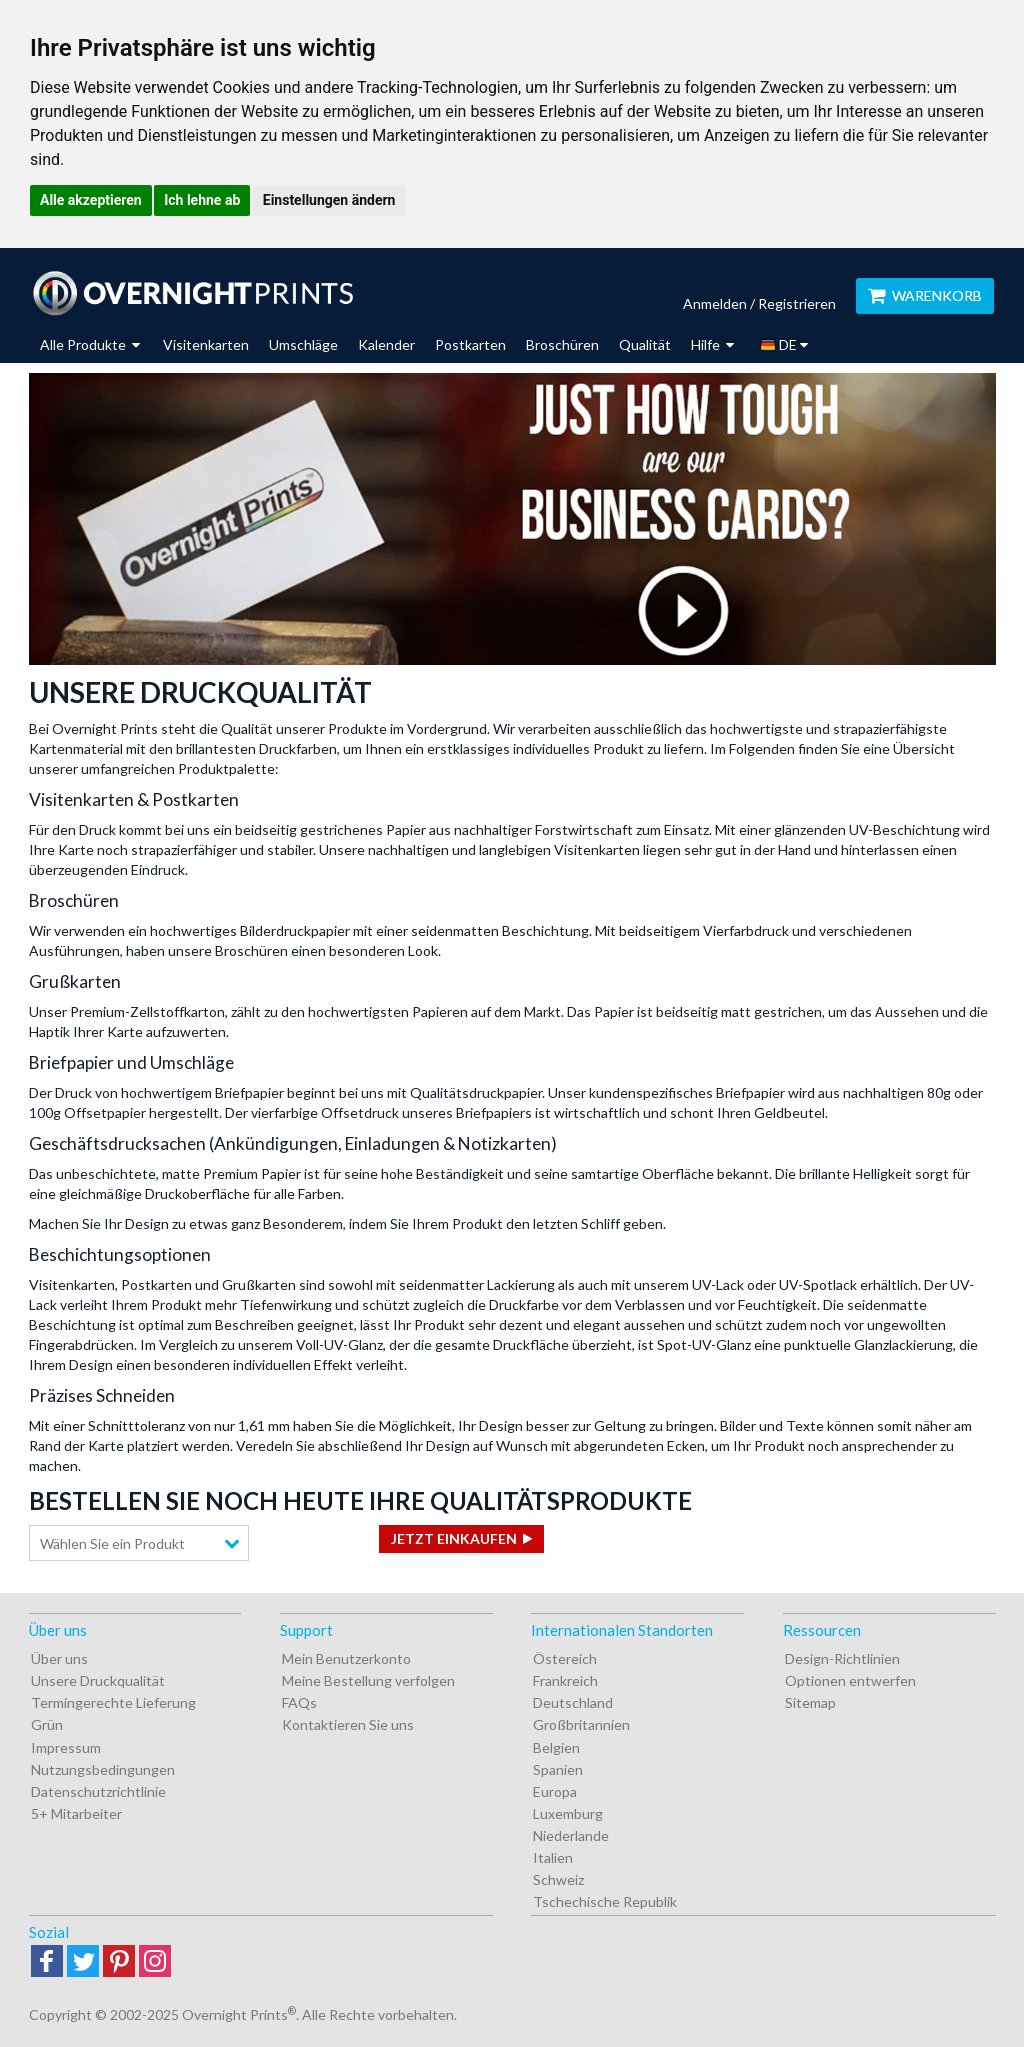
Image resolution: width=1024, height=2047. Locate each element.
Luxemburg (568, 1813)
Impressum (66, 1747)
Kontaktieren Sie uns (348, 1724)
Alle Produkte (90, 344)
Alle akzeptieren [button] (91, 200)
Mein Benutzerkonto (346, 1658)
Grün (47, 1724)
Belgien (556, 1747)
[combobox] (139, 1543)
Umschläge (303, 344)
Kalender (386, 344)
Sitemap (810, 1702)
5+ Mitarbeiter (76, 1813)
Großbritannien (581, 1724)
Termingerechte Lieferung (113, 1702)
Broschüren (562, 344)
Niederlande (571, 1835)
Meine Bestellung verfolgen (368, 1680)
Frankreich (565, 1680)
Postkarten (470, 344)
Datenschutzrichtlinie (98, 1791)
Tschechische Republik (605, 1901)
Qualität (645, 344)
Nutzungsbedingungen (103, 1769)
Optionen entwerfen (850, 1680)
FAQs (299, 1702)
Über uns (59, 1658)
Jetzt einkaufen (454, 1538)
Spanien (558, 1769)
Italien (553, 1857)
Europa (555, 1791)
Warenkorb (925, 295)
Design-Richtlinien (842, 1658)
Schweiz (558, 1879)
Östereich (565, 1658)
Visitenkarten (206, 344)
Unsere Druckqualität (98, 1680)
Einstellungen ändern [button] (329, 200)
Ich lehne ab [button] (202, 200)
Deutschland (573, 1702)
